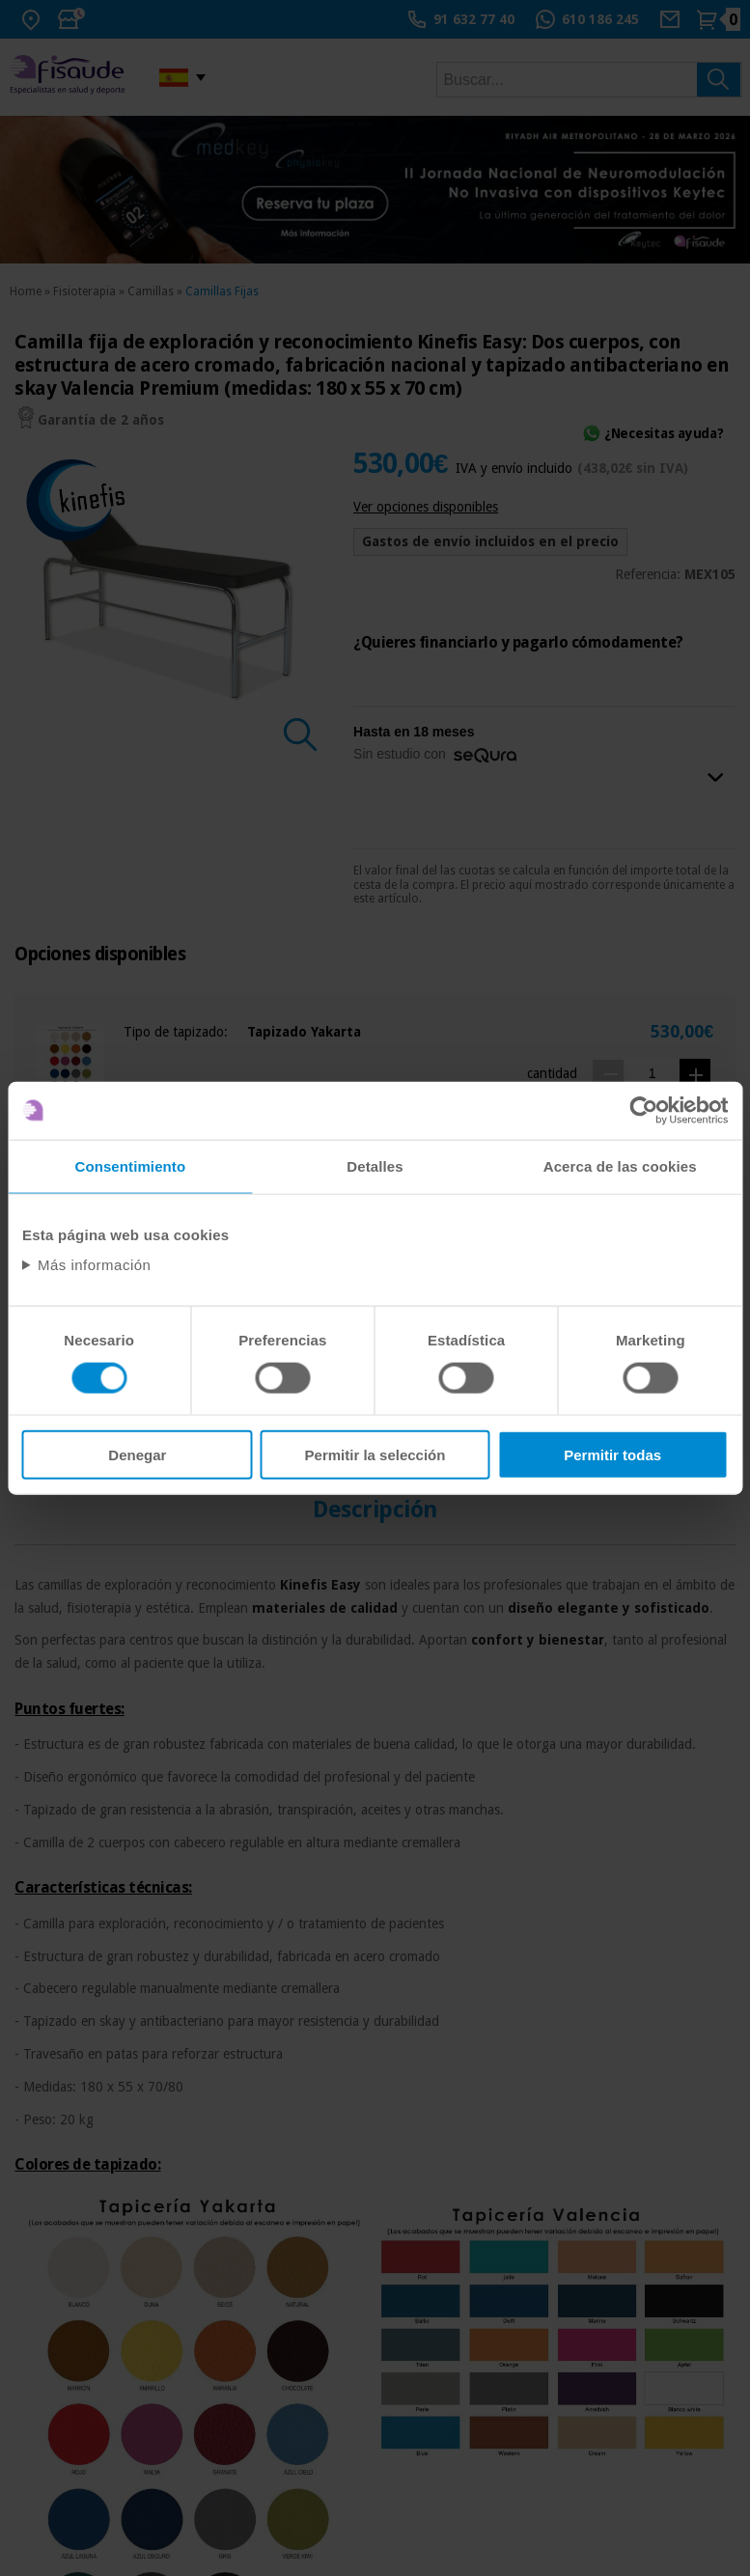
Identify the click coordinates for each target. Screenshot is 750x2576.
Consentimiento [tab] (129, 1165)
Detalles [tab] (375, 1165)
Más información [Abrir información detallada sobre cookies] (95, 1265)
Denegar (137, 1455)
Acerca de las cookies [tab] (620, 1165)
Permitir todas (612, 1455)
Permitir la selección (375, 1455)
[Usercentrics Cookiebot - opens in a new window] (643, 1109)
